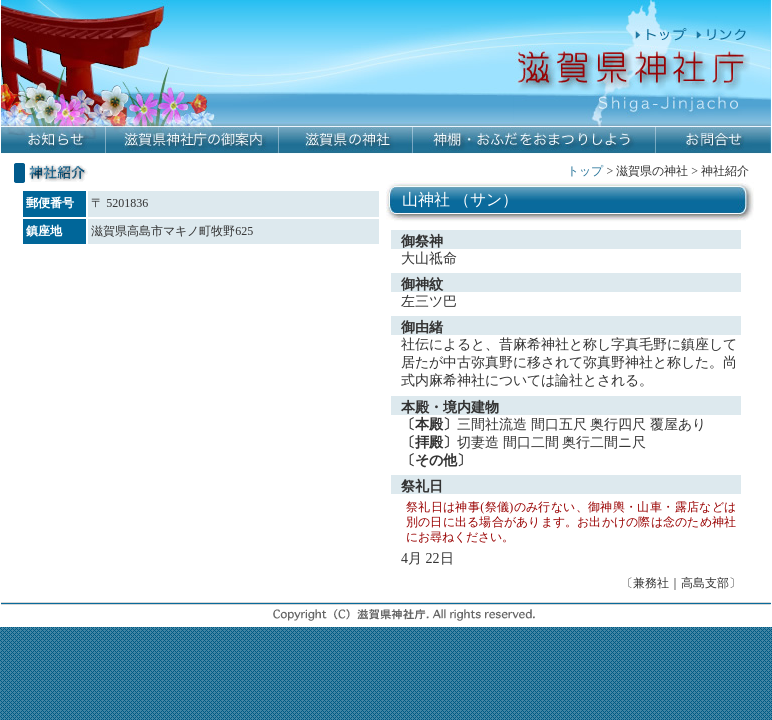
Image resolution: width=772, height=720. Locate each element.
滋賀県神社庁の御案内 (192, 140)
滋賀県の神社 (346, 140)
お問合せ (713, 140)
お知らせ (53, 140)
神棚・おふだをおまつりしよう (534, 140)
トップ (585, 171)
